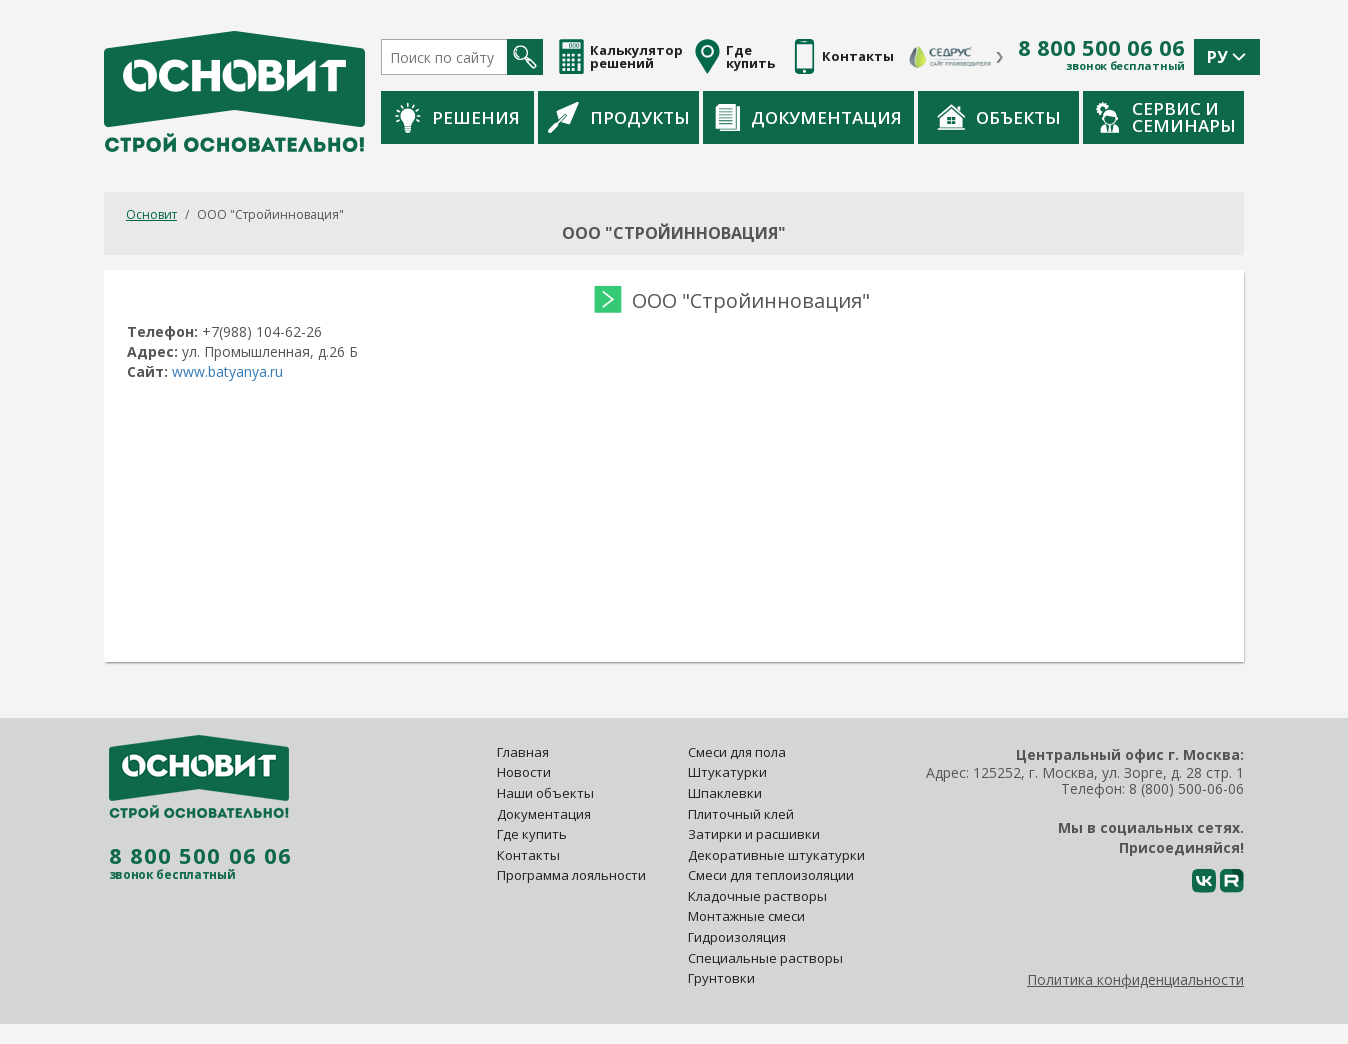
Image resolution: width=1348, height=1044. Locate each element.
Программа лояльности (571, 875)
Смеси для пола (737, 752)
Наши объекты (545, 793)
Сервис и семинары (1166, 117)
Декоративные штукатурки (776, 855)
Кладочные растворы (757, 896)
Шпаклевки (725, 793)
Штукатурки (727, 772)
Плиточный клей (742, 814)
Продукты (619, 117)
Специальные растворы (765, 958)
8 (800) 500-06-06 (1186, 788)
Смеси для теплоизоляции (771, 875)
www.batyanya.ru (227, 371)
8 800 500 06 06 (1101, 48)
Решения (457, 117)
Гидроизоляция (738, 937)
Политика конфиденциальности (1135, 979)
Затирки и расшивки (754, 834)
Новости (524, 772)
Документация (808, 117)
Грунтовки (721, 978)
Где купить (532, 834)
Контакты (528, 855)
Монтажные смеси (746, 916)
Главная (523, 752)
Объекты (999, 117)
